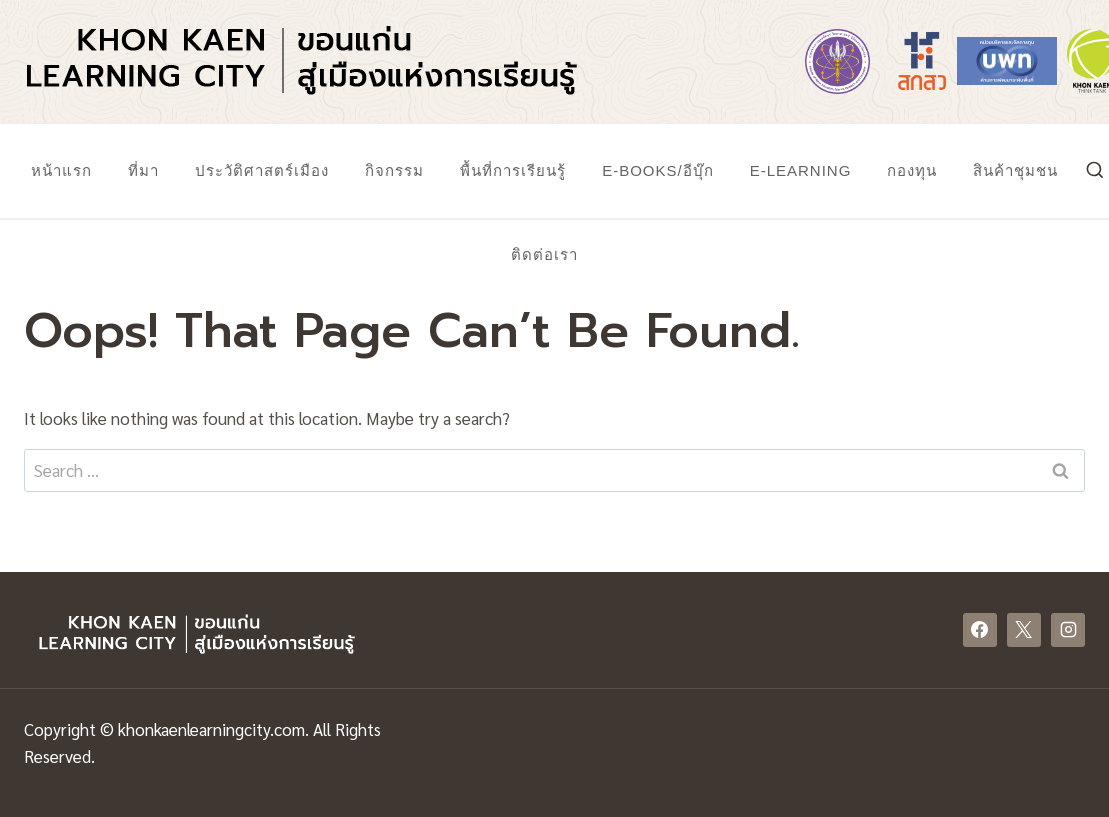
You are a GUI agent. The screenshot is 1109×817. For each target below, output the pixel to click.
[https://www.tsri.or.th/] (922, 61)
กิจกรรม (394, 170)
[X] (1024, 630)
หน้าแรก (61, 170)
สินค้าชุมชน (1015, 170)
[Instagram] (1068, 630)
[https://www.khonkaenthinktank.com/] (1092, 61)
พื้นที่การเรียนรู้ (513, 170)
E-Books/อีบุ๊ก (658, 170)
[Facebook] (980, 630)
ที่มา (143, 170)
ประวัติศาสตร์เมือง (262, 170)
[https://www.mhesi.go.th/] (837, 61)
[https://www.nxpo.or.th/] (1007, 61)
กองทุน (912, 170)
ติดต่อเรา (544, 254)
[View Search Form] (1095, 171)
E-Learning (801, 170)
